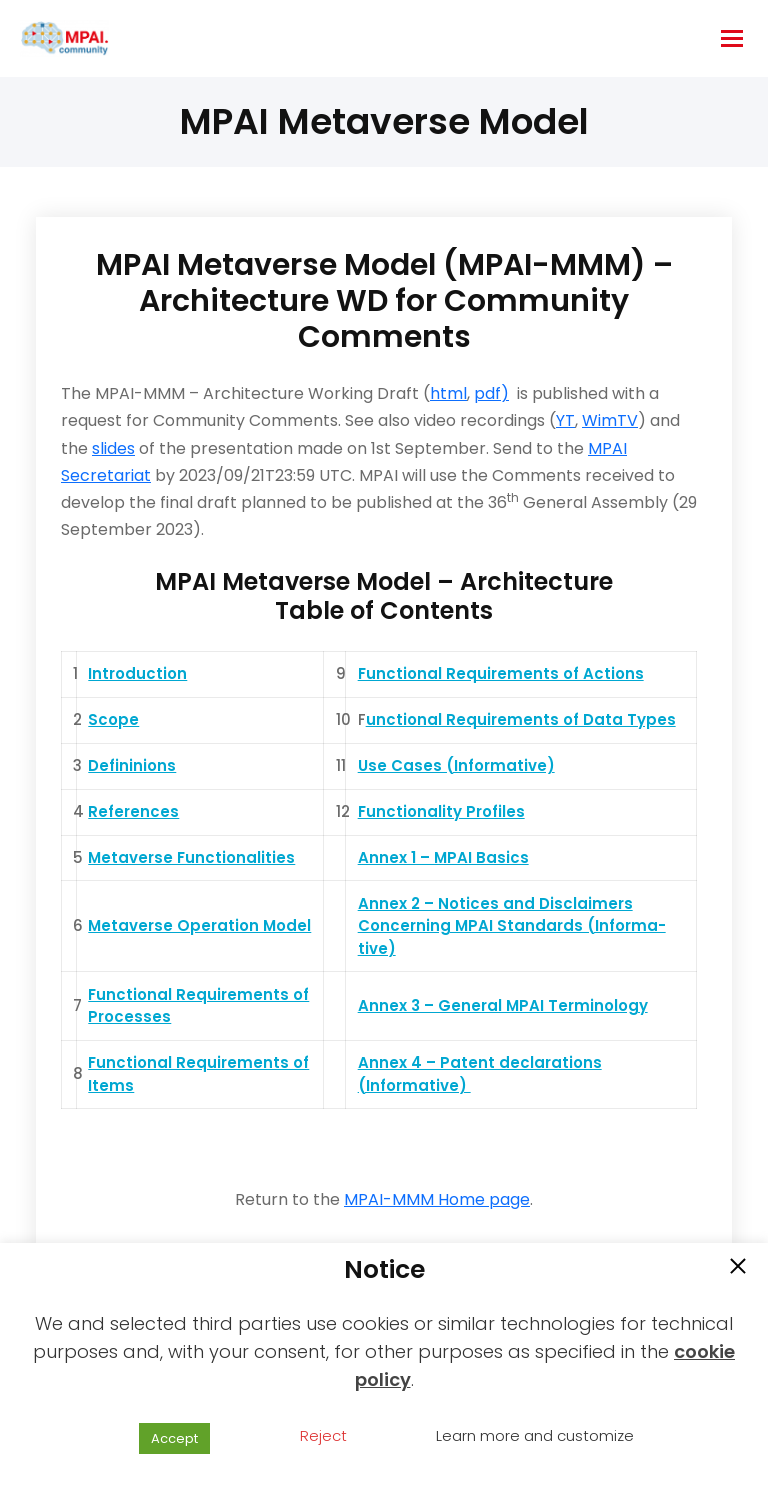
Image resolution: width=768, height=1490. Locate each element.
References (133, 811)
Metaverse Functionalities (191, 857)
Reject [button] (323, 1435)
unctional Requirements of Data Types (521, 719)
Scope (113, 719)
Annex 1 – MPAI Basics (443, 857)
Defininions (132, 765)
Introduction (137, 673)
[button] (738, 1268)
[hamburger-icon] (732, 38)
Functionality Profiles (441, 811)
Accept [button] (174, 1438)
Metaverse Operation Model (199, 925)
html (448, 393)
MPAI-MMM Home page (437, 1199)
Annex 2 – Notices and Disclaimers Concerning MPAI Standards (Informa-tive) (512, 926)
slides (113, 448)
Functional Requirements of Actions (501, 673)
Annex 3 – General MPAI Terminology (503, 1005)
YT (565, 420)
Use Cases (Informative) (456, 765)
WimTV (610, 420)
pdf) (491, 393)
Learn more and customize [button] (535, 1435)
